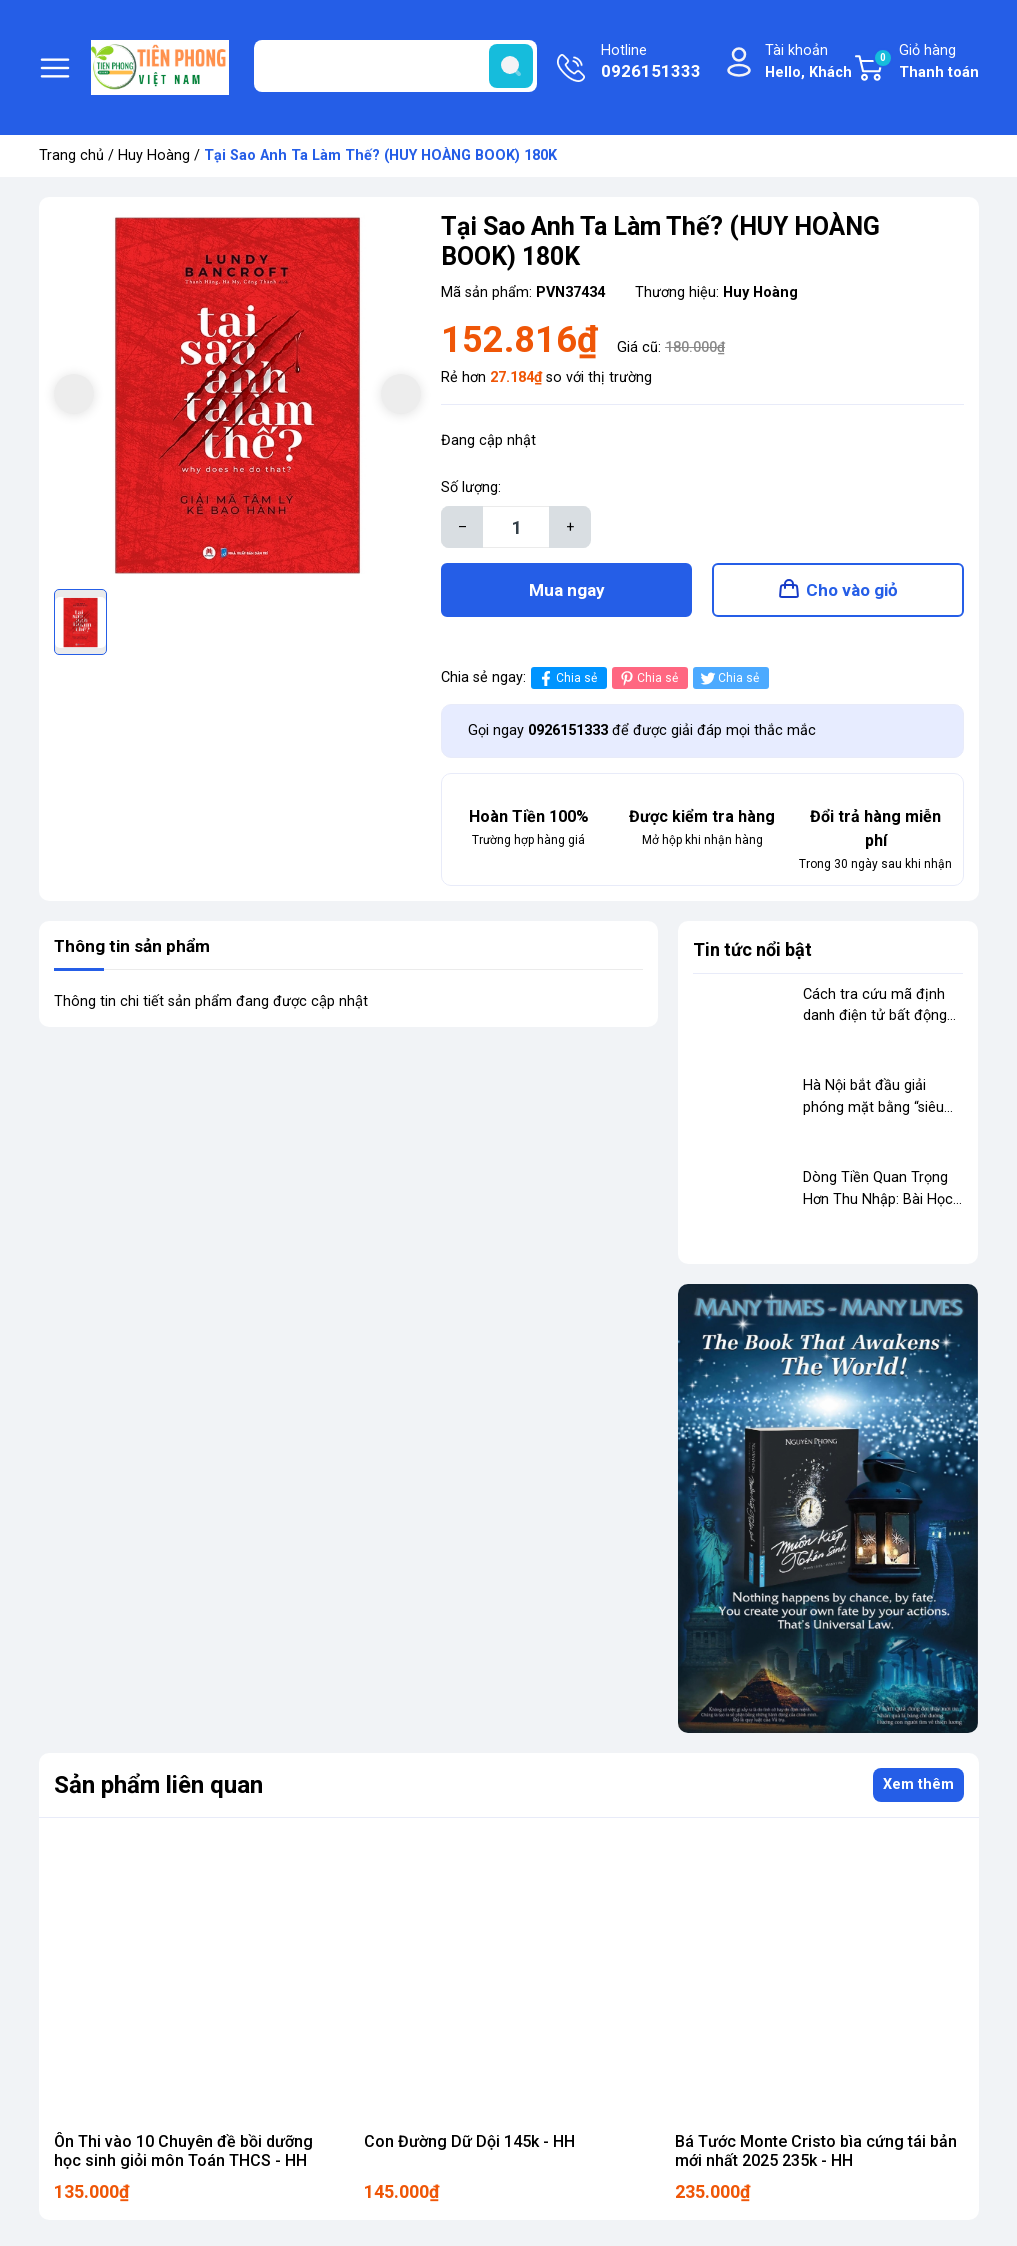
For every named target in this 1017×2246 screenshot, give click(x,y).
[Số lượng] (516, 527)
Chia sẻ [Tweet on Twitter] (728, 684)
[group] (238, 396)
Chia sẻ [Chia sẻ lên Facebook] (566, 684)
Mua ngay (567, 593)
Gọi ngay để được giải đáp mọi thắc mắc (642, 736)
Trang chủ (71, 155)
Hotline (651, 63)
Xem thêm (918, 1790)
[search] (511, 66)
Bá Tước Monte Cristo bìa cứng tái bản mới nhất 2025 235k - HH (816, 2157)
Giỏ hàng (926, 62)
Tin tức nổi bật (752, 955)
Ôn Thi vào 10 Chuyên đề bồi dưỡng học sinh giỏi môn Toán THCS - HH (183, 2157)
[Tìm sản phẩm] (395, 66)
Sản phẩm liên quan (158, 1791)
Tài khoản (808, 62)
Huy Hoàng (154, 155)
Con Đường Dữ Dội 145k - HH (469, 2147)
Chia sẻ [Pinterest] (647, 684)
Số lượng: (471, 487)
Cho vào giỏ (852, 593)
